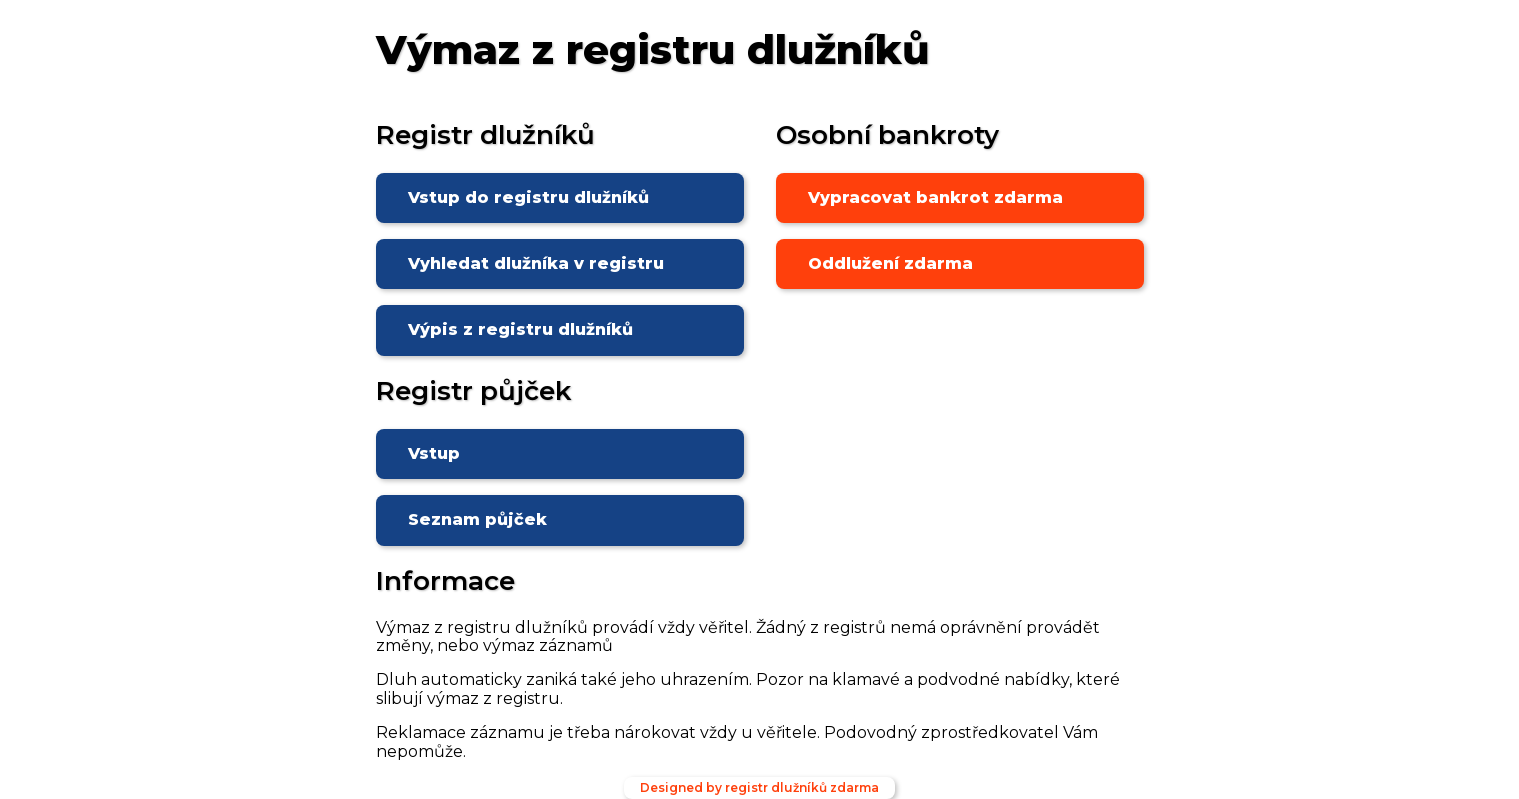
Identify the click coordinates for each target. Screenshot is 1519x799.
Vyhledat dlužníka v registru (536, 263)
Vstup (434, 453)
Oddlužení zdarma (890, 263)
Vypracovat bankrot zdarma (935, 197)
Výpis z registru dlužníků (520, 329)
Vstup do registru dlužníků (528, 197)
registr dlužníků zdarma (802, 787)
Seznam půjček (477, 519)
